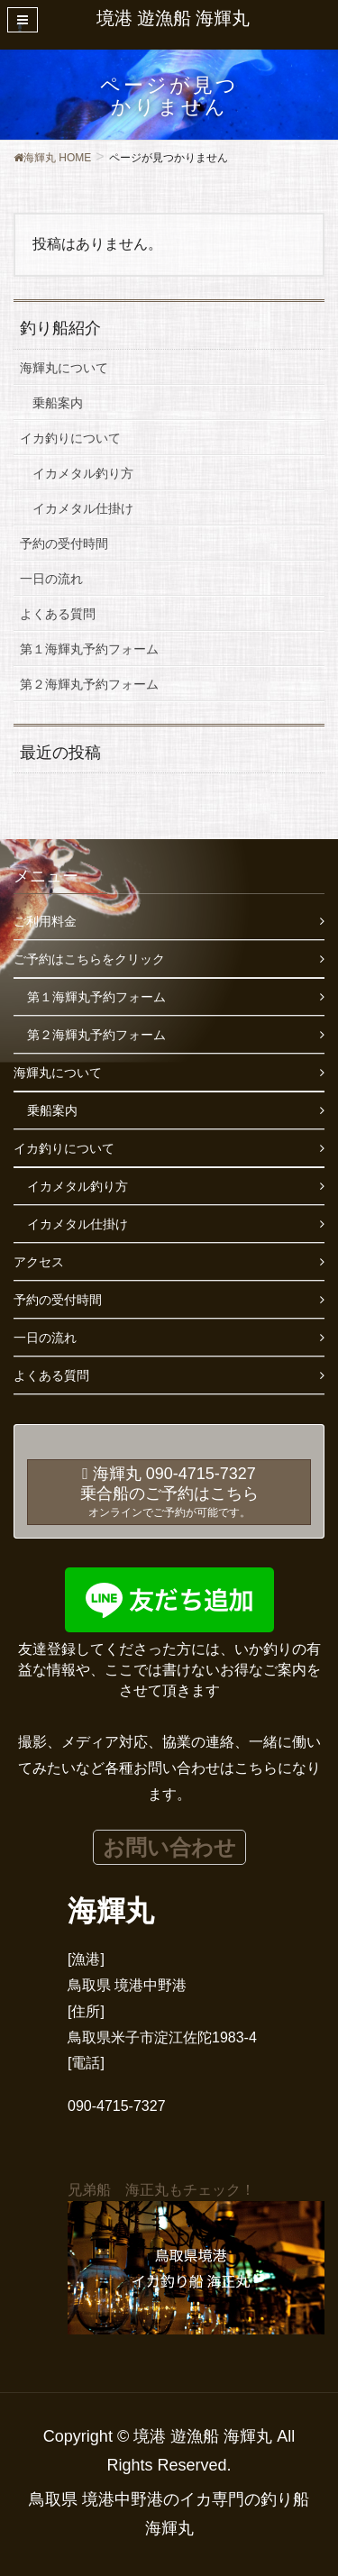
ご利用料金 (45, 921)
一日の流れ (51, 578)
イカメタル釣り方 (82, 473)
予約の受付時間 (64, 543)
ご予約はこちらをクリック (89, 959)
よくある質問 (58, 614)
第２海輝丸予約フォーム (89, 684)
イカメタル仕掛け (82, 508)
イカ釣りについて (70, 438)
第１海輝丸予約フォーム (89, 649)
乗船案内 (57, 403)
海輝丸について (64, 368)
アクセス (39, 1262)
